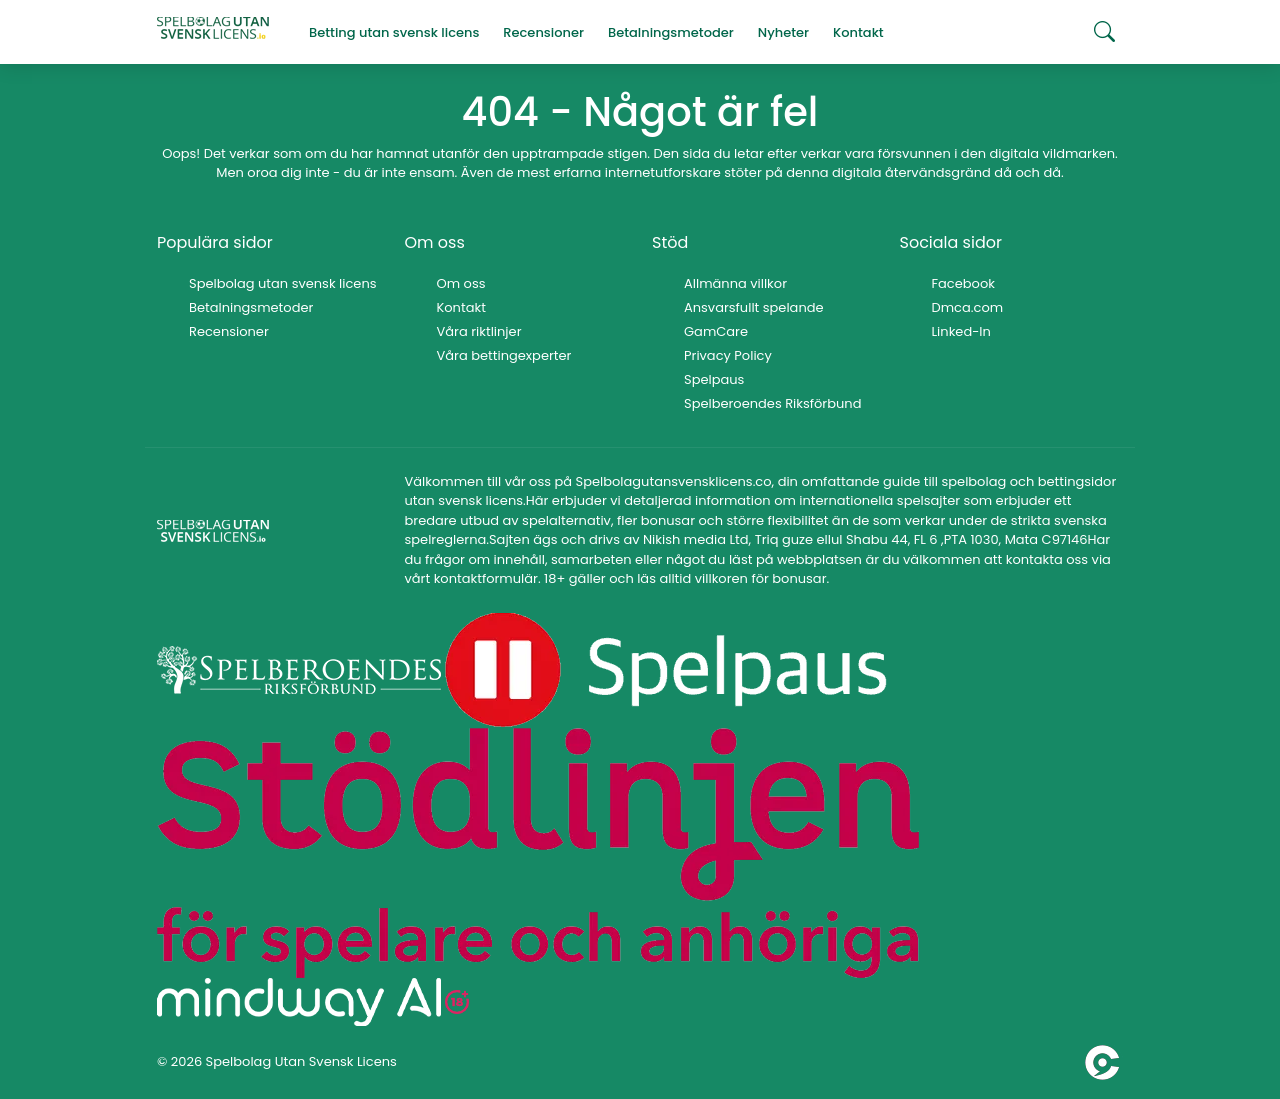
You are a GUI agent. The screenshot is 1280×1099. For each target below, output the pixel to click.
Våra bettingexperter (504, 355)
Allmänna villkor (735, 283)
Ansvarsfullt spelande (754, 307)
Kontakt (461, 307)
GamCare (716, 331)
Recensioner (229, 331)
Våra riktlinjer (479, 331)
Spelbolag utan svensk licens (283, 283)
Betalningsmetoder (251, 307)
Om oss (461, 283)
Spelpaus (714, 379)
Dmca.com (968, 307)
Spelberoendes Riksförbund (772, 403)
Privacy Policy (728, 355)
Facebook (963, 283)
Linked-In (961, 331)
